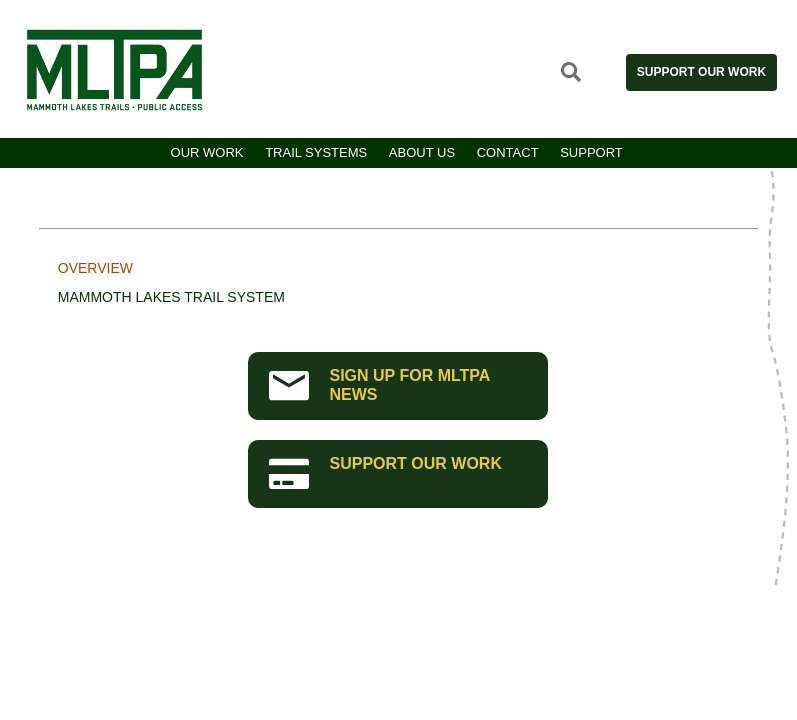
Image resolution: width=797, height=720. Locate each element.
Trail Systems (316, 152)
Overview (95, 268)
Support (591, 152)
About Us (422, 152)
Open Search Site (571, 72)
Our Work (207, 152)
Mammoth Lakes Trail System (171, 297)
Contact (508, 152)
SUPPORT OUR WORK (385, 472)
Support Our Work (701, 72)
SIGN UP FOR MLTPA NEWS (379, 385)
